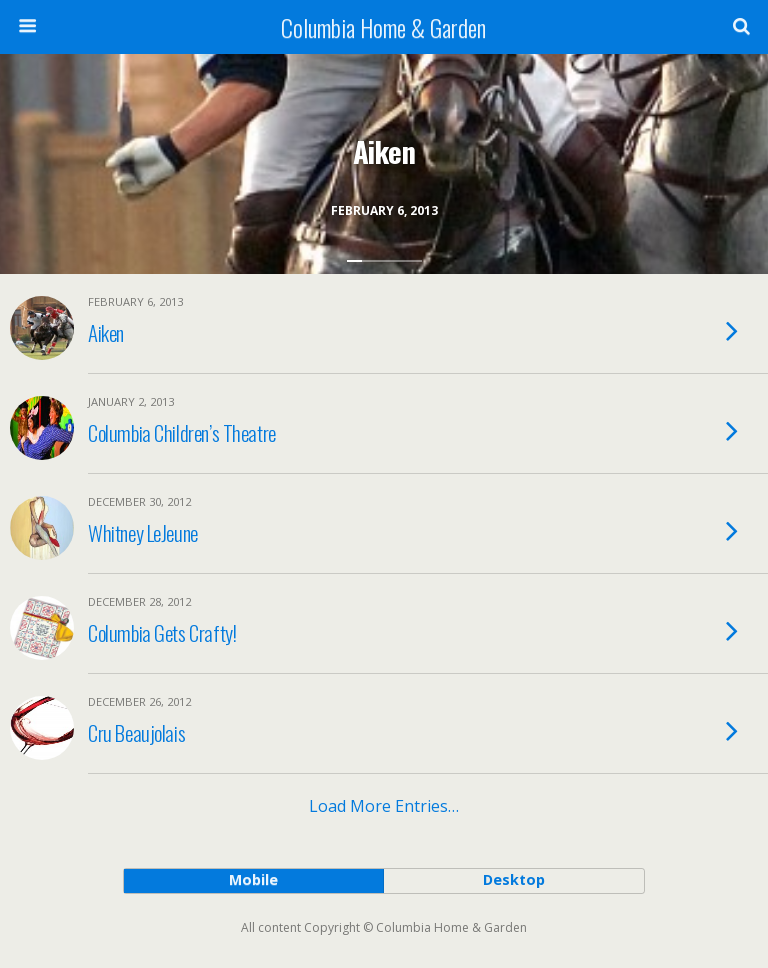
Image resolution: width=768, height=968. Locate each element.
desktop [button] (514, 879)
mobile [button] (253, 879)
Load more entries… (384, 806)
